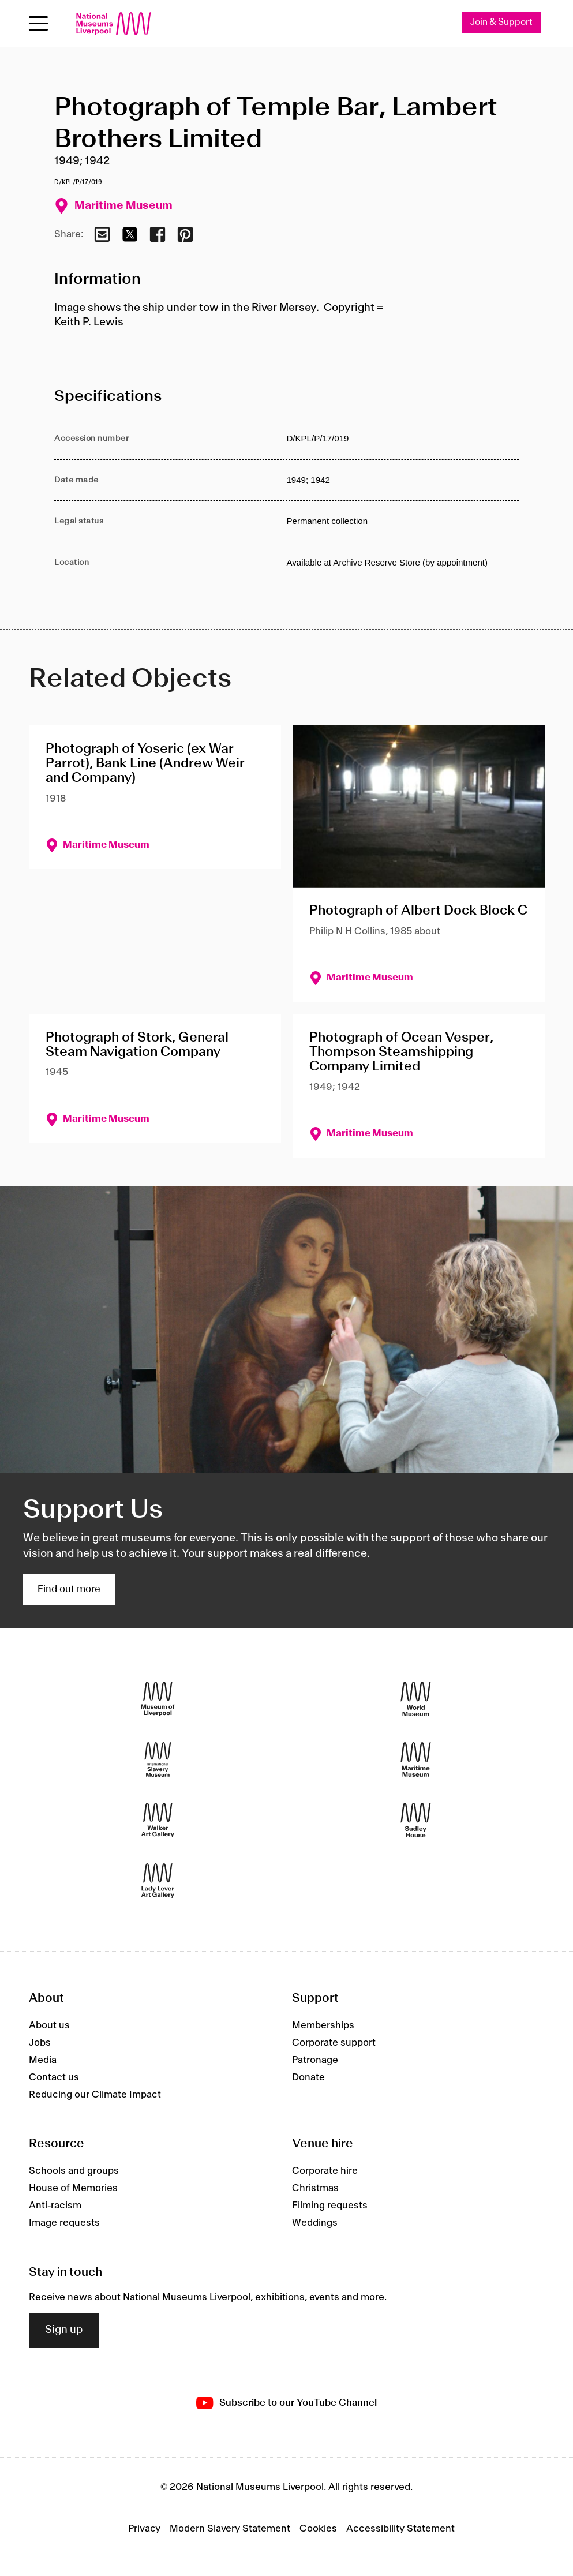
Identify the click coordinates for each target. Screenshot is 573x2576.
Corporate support (334, 2043)
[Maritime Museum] (416, 1759)
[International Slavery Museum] (158, 1759)
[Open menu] (38, 23)
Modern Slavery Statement (230, 2529)
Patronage (315, 2060)
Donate (308, 2077)
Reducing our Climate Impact (95, 2095)
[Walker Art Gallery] (158, 1819)
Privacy (144, 2529)
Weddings (315, 2223)
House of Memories (73, 2188)
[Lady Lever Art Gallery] (158, 1880)
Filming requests (330, 2205)
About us (49, 2025)
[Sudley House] (416, 1819)
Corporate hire (325, 2171)
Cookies (318, 2529)
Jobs (40, 2043)
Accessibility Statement (400, 2529)
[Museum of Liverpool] (158, 1698)
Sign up (64, 2331)
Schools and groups (74, 2171)
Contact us (54, 2077)
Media (43, 2060)
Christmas (315, 2188)
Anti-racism (55, 2205)
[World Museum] (416, 1698)
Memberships (323, 2025)
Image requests (64, 2223)
